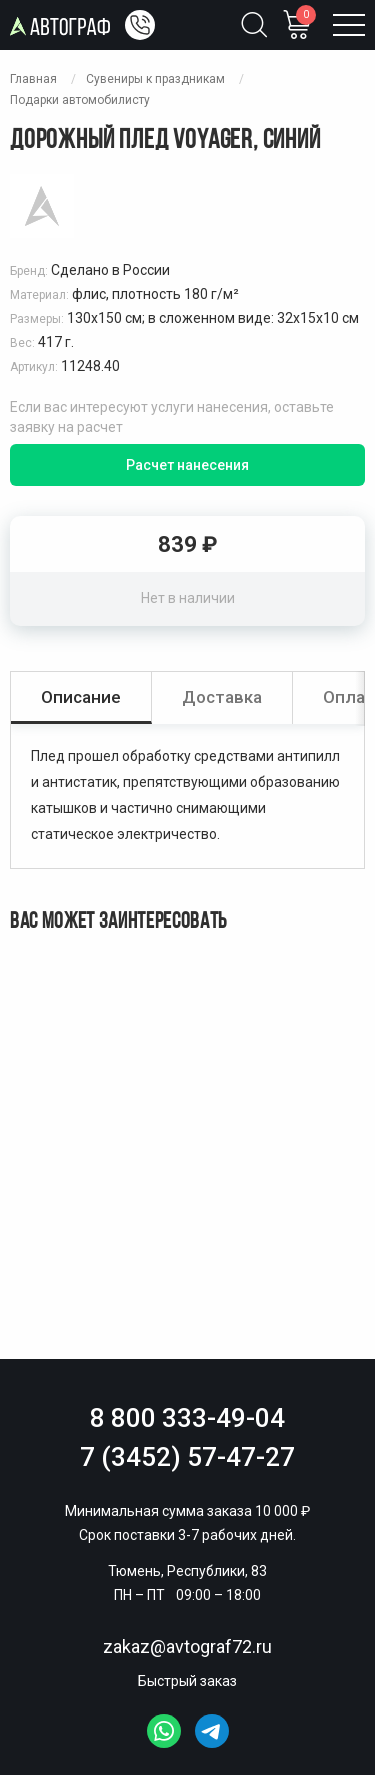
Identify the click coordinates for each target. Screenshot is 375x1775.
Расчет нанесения (187, 465)
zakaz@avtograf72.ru (187, 1646)
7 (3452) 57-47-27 (187, 1457)
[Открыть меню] (349, 25)
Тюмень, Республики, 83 (187, 1571)
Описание (81, 697)
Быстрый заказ (187, 1681)
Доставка (222, 697)
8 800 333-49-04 (187, 1418)
